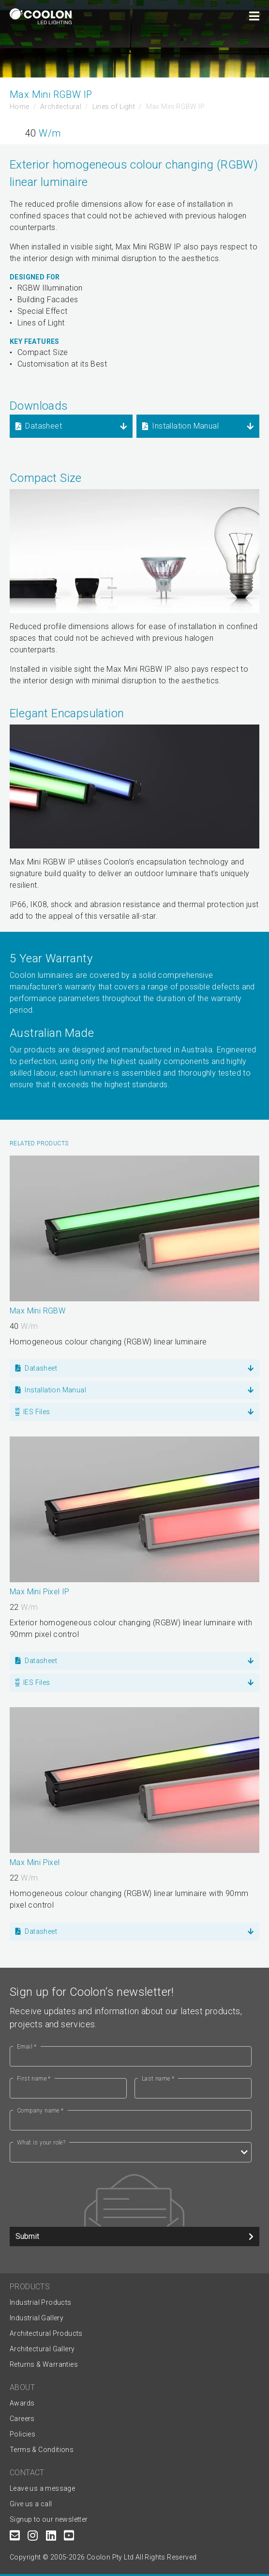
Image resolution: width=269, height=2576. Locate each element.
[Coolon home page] (41, 16)
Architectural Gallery (42, 2349)
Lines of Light (113, 106)
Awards (22, 2403)
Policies (22, 2434)
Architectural (60, 106)
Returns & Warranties (44, 2364)
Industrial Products (41, 2302)
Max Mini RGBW (37, 1310)
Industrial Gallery (36, 2318)
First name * (34, 2078)
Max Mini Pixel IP (40, 1591)
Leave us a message (42, 2488)
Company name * (40, 2110)
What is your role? (41, 2142)
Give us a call (31, 2504)
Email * (27, 2046)
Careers (22, 2418)
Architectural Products (46, 2333)
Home (20, 106)
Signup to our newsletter (49, 2519)
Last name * (158, 2078)
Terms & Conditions (42, 2449)
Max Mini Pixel (35, 1862)
